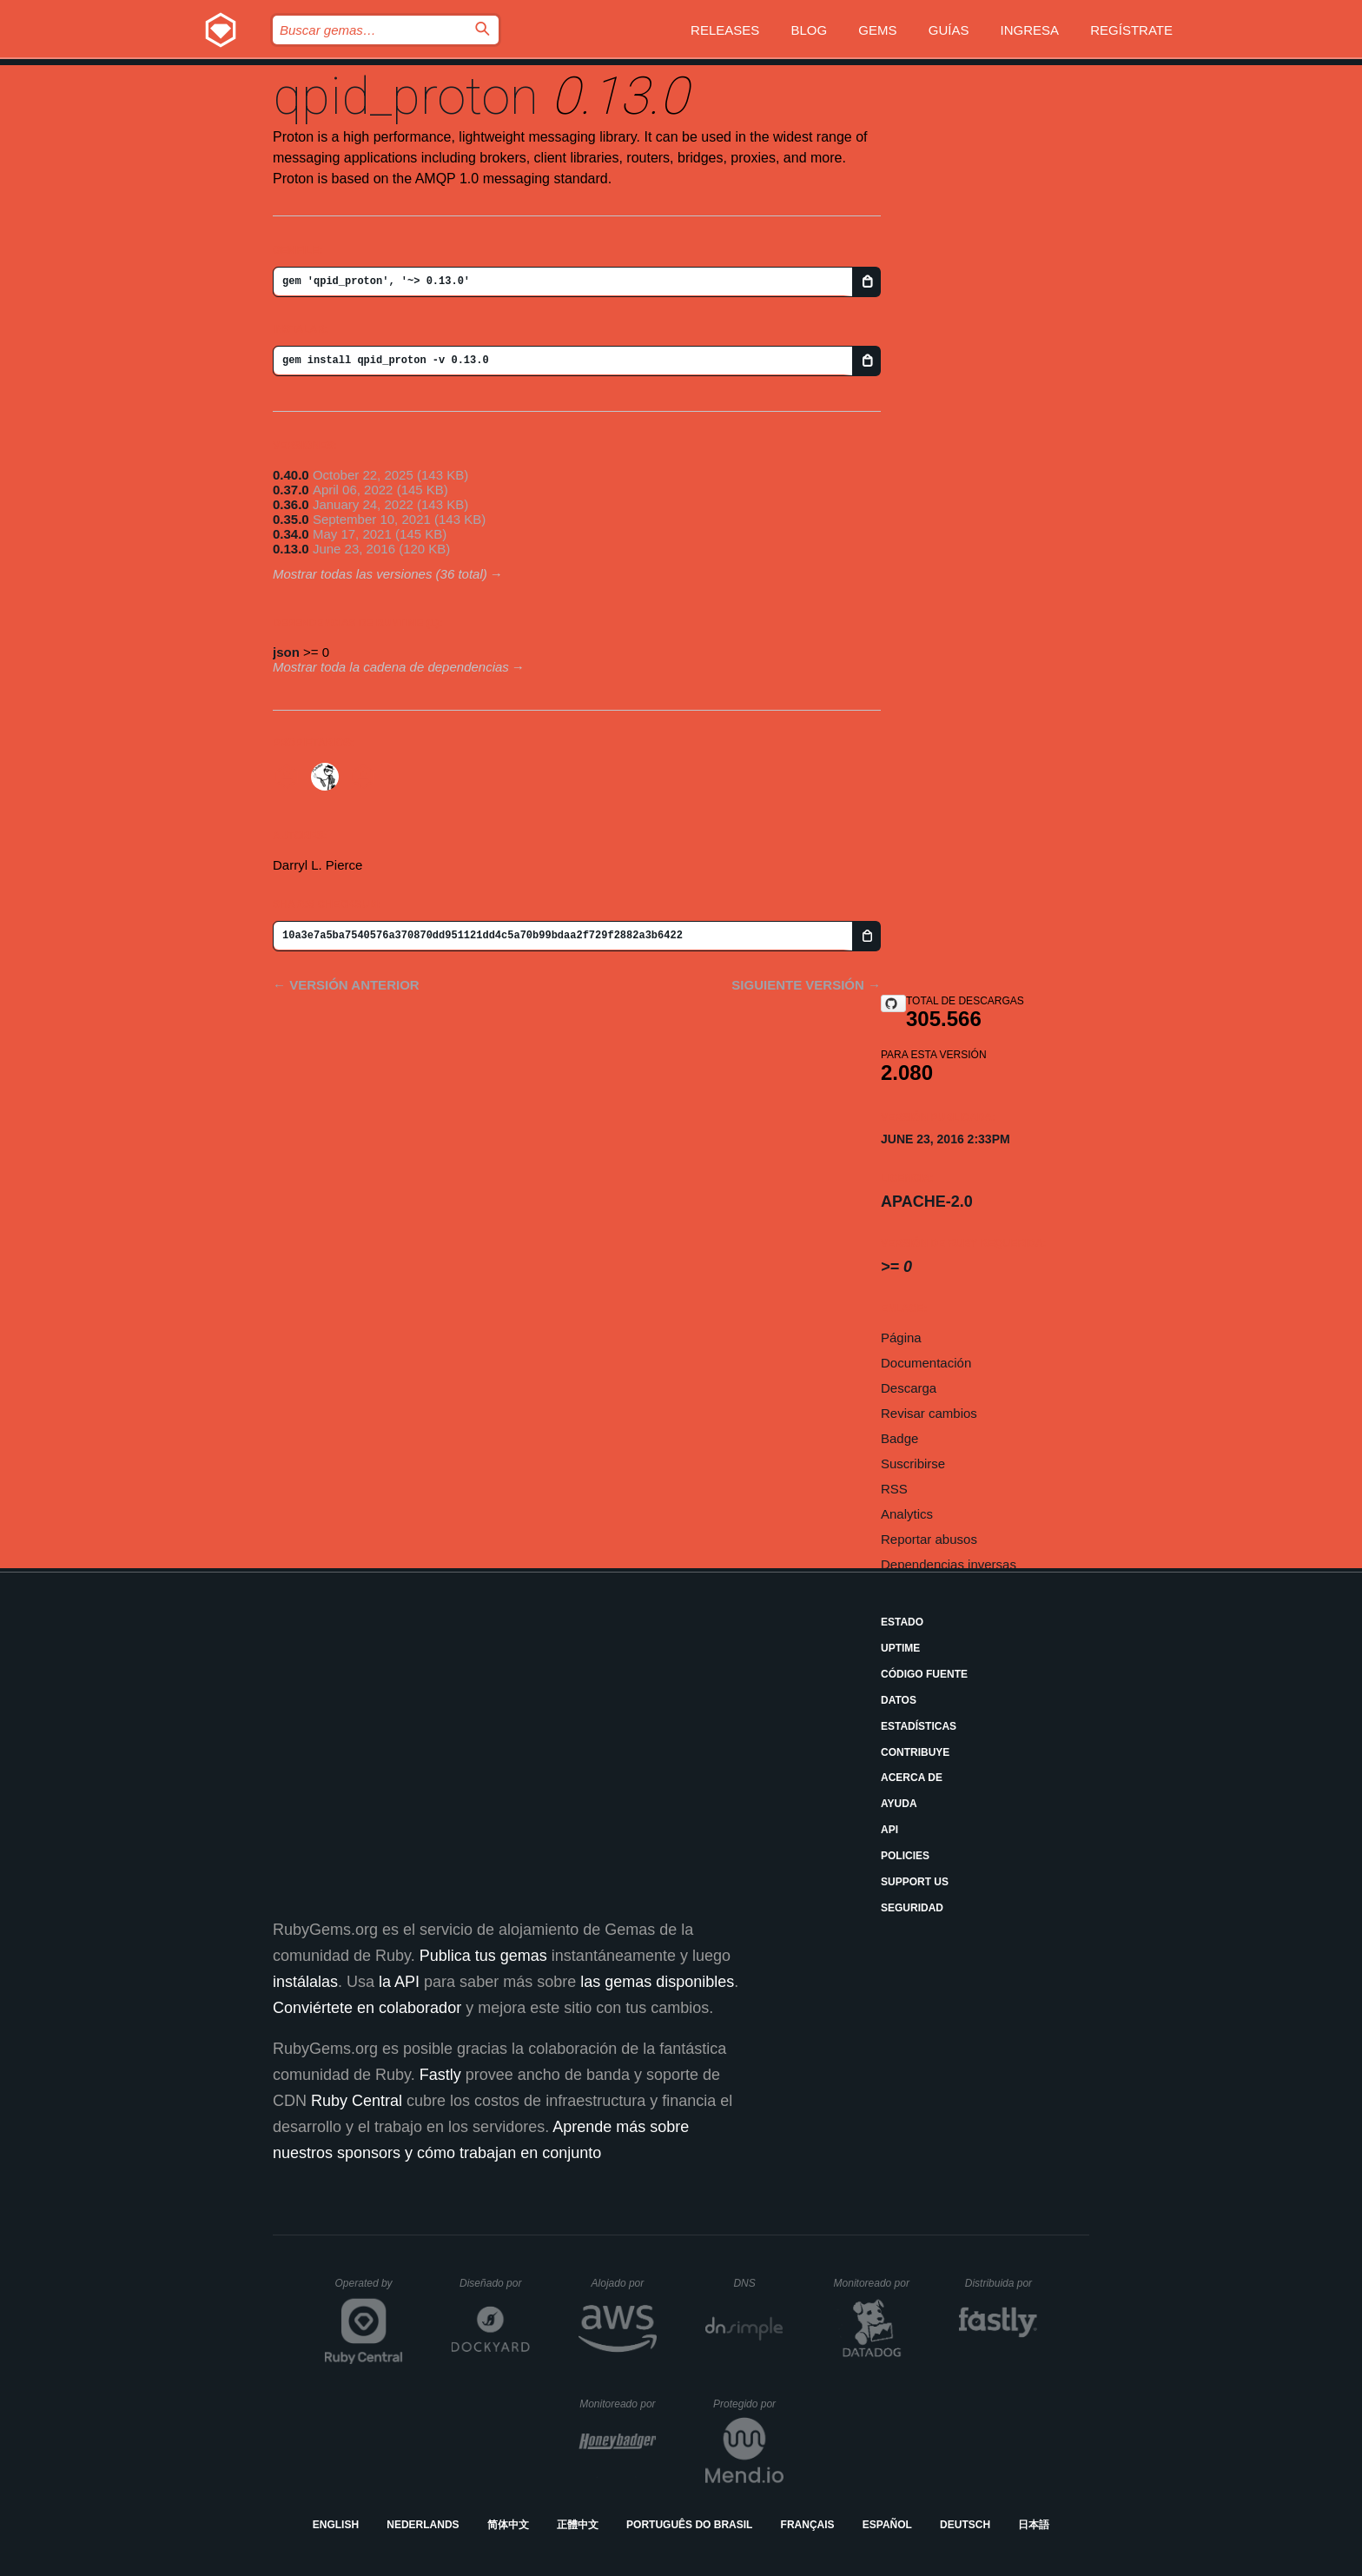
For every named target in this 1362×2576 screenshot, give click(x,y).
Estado (902, 1622)
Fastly (440, 2074)
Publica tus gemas (483, 1955)
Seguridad (912, 1908)
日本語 (1033, 2525)
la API (399, 1981)
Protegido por (748, 2404)
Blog (809, 30)
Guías (949, 30)
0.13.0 (291, 548)
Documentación (926, 1362)
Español (887, 2525)
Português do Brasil (689, 2525)
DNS (758, 2283)
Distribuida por (1001, 2283)
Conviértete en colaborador (367, 2007)
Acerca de (911, 1777)
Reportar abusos (929, 1539)
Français (808, 2525)
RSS (894, 1488)
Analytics (907, 1514)
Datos (898, 1700)
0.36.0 (291, 504)
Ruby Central (356, 2100)
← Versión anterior (346, 984)
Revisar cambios (929, 1413)
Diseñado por (495, 2283)
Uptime (900, 1648)
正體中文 (577, 2525)
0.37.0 (291, 489)
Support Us (915, 1882)
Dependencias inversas (948, 1564)
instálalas (305, 1981)
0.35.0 (291, 519)
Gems (877, 30)
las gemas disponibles (657, 1981)
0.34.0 (291, 533)
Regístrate (1131, 30)
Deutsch (965, 2525)
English (336, 2525)
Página (901, 1337)
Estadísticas (918, 1726)
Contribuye (915, 1752)
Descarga (908, 1388)
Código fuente (924, 1674)
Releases (725, 30)
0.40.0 (291, 474)
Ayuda (899, 1804)
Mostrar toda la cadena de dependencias (391, 666)
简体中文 (508, 2525)
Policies (905, 1856)
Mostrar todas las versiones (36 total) (380, 573)
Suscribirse (913, 1463)
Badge (899, 1438)
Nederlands (423, 2525)
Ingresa (1030, 30)
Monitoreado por (872, 2283)
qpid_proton (406, 96)
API (889, 1830)
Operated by (369, 2289)
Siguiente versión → (806, 984)
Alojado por (624, 2283)
